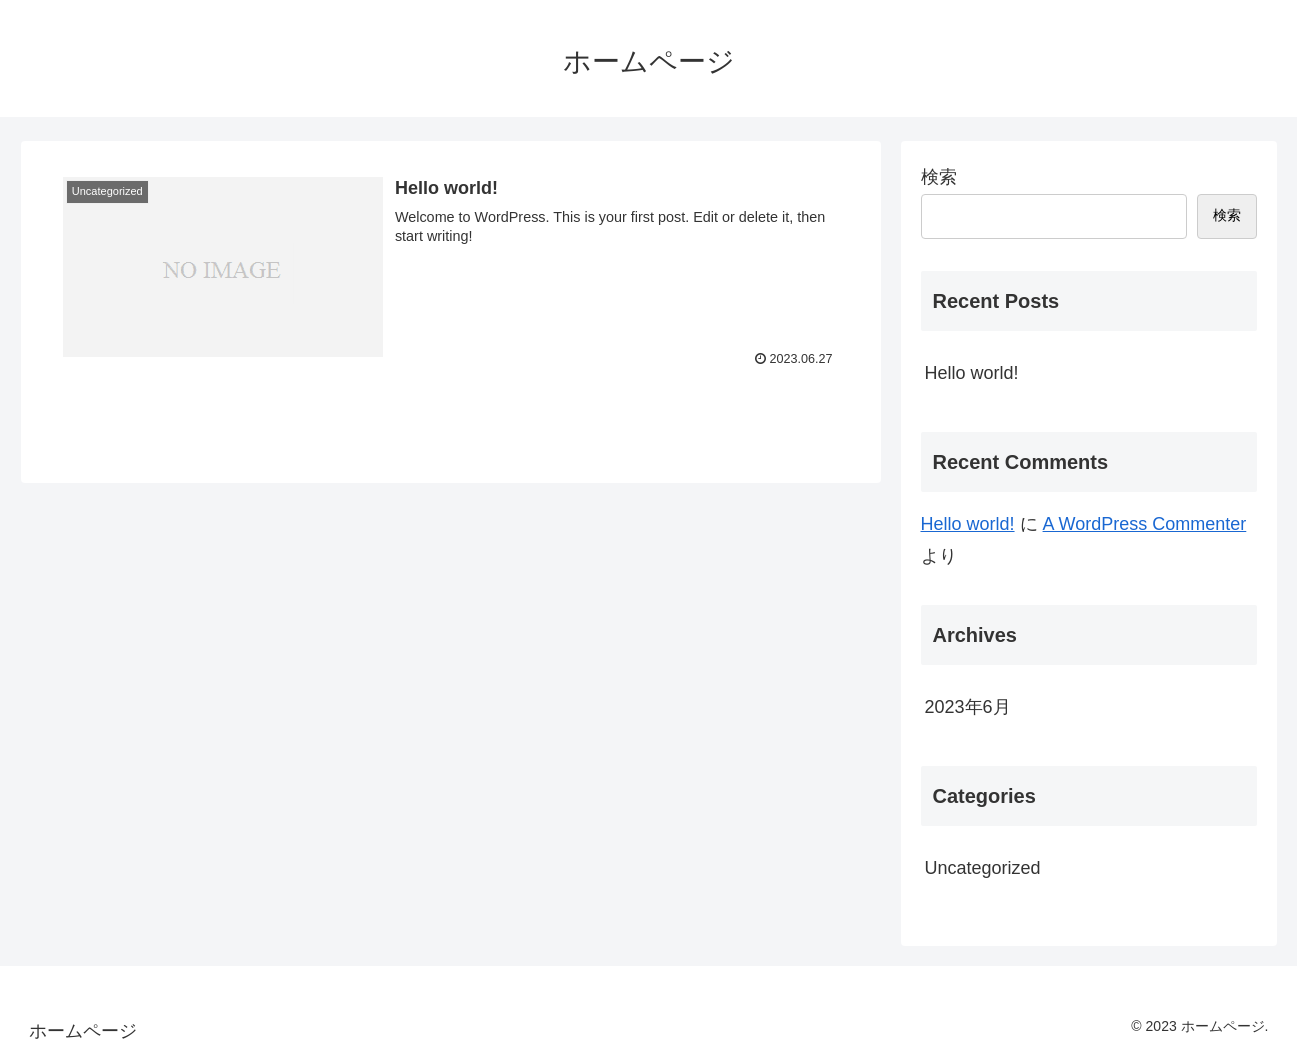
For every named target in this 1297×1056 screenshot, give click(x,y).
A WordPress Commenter (1145, 524)
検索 (939, 177)
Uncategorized (983, 868)
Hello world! (972, 373)
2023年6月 (968, 707)
